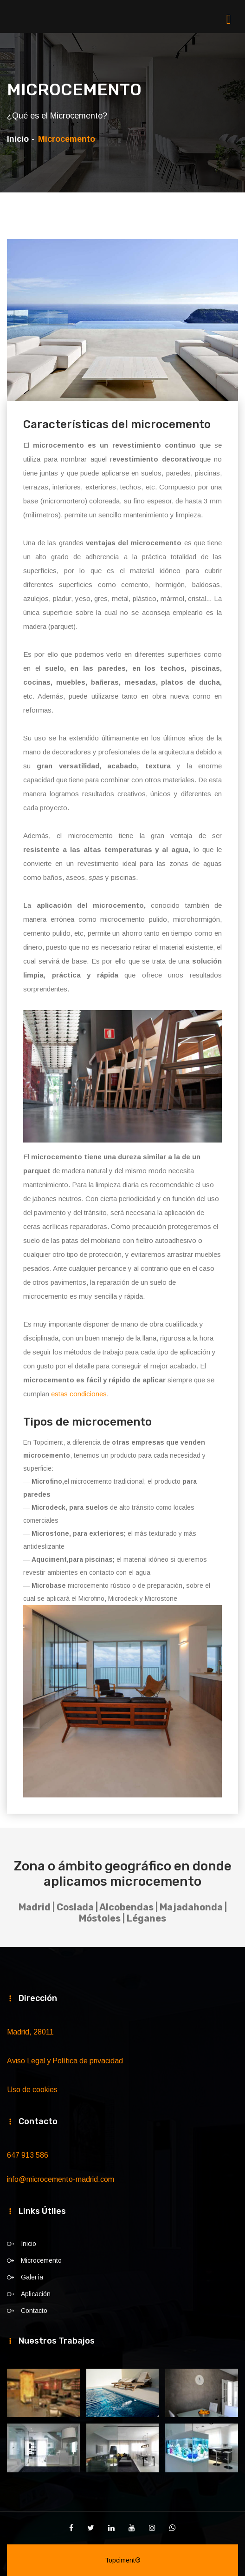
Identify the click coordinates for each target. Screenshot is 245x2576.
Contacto (34, 2310)
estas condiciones (79, 1394)
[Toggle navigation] (235, 19)
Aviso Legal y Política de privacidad (65, 2061)
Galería (32, 2277)
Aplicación (36, 2294)
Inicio (18, 139)
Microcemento (41, 2260)
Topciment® (123, 2560)
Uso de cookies (32, 2090)
